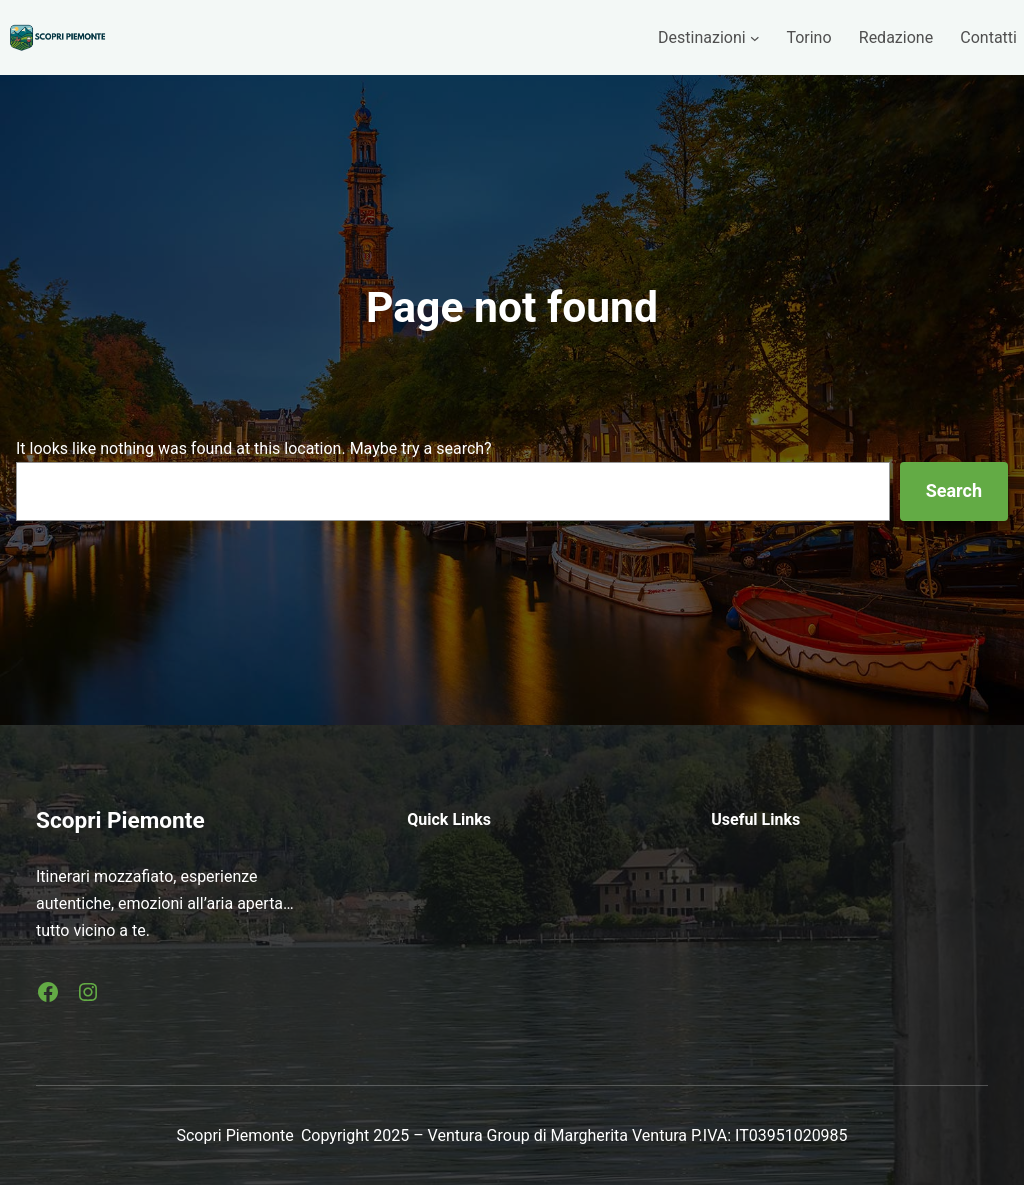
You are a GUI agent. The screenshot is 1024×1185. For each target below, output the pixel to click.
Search (954, 490)
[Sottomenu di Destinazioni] (755, 38)
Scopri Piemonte (120, 820)
